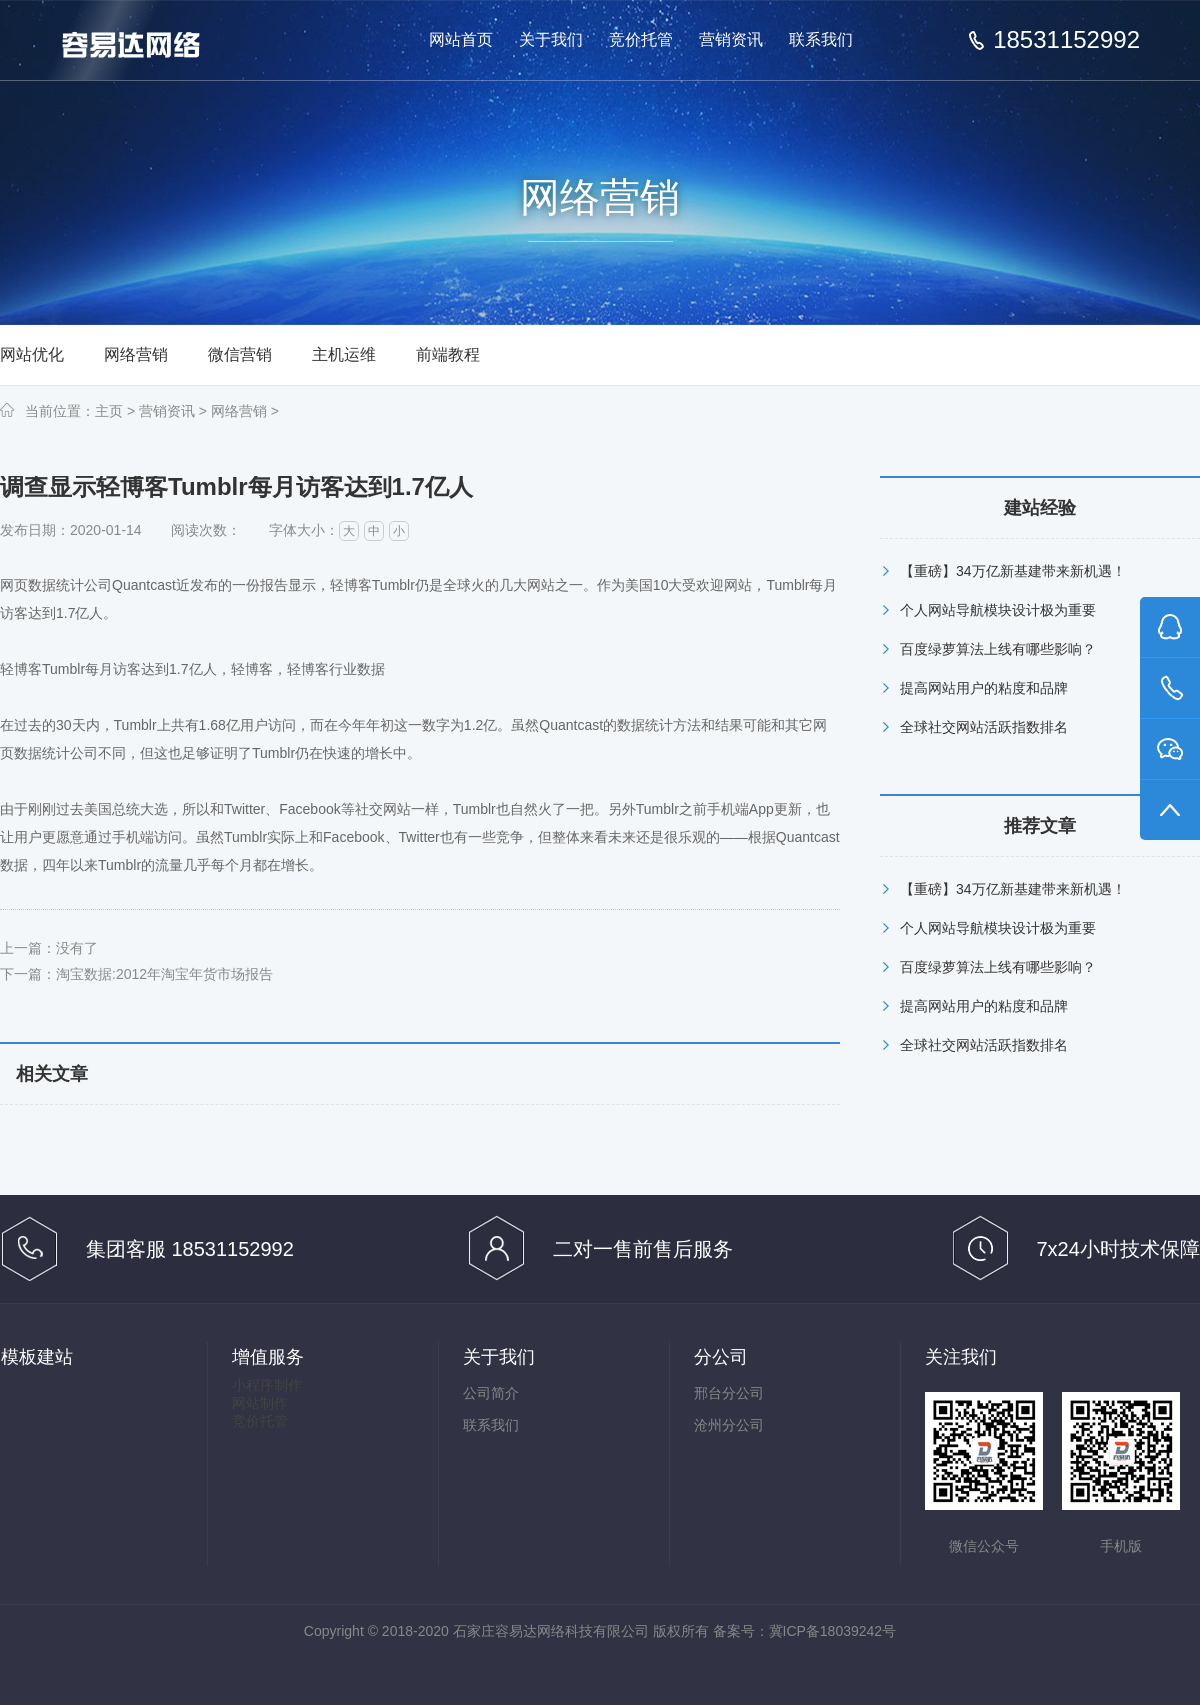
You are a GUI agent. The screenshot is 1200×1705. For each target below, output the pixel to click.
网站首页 (461, 39)
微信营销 (240, 354)
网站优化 (32, 354)
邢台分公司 (729, 1393)
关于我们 (551, 39)
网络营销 (136, 354)
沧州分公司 (729, 1425)
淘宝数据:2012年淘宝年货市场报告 (164, 974)
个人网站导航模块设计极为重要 (998, 610)
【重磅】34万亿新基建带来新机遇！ (1013, 571)
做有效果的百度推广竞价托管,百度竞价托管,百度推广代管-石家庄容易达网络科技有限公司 (148, 41)
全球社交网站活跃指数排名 (984, 727)
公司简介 (491, 1393)
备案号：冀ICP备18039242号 (805, 1631)
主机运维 (344, 354)
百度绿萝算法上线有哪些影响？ (998, 649)
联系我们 (821, 39)
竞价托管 (641, 39)
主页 (109, 411)
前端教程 (448, 354)
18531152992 (1066, 40)
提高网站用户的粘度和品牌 (984, 688)
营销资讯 (731, 39)
